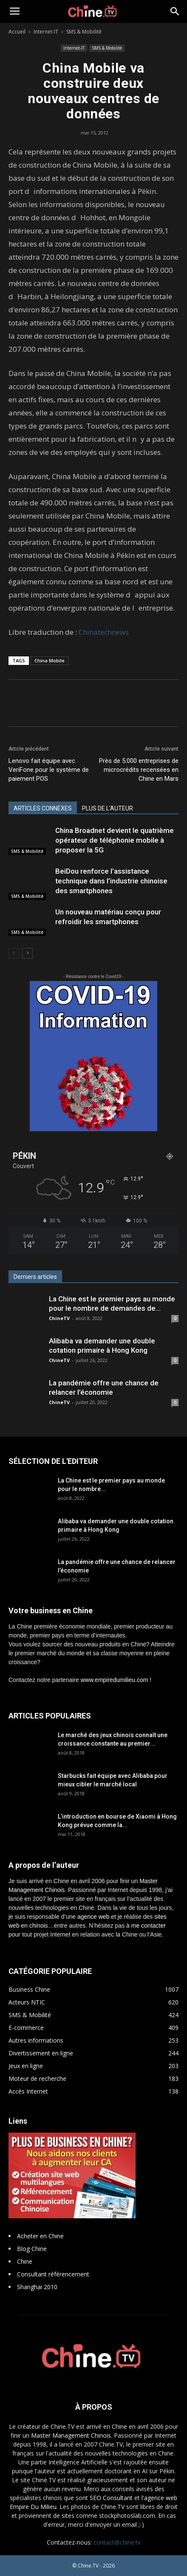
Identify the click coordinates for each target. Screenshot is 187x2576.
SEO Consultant (111, 2498)
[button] (175, 11)
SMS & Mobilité (84, 31)
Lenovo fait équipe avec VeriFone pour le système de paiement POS (48, 769)
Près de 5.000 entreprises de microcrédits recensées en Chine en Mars (138, 769)
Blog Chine (32, 2249)
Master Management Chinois (71, 2435)
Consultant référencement (53, 2274)
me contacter (148, 1925)
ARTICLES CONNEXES (43, 808)
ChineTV (59, 1318)
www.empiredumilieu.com (114, 1679)
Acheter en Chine (40, 2236)
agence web (93, 1916)
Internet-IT (46, 31)
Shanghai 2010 (37, 2287)
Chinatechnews (104, 632)
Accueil (17, 31)
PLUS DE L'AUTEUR (107, 808)
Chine (24, 2261)
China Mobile (49, 660)
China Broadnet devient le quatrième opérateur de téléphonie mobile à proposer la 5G (114, 840)
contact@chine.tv (117, 2542)
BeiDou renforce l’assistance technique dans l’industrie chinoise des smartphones (111, 881)
